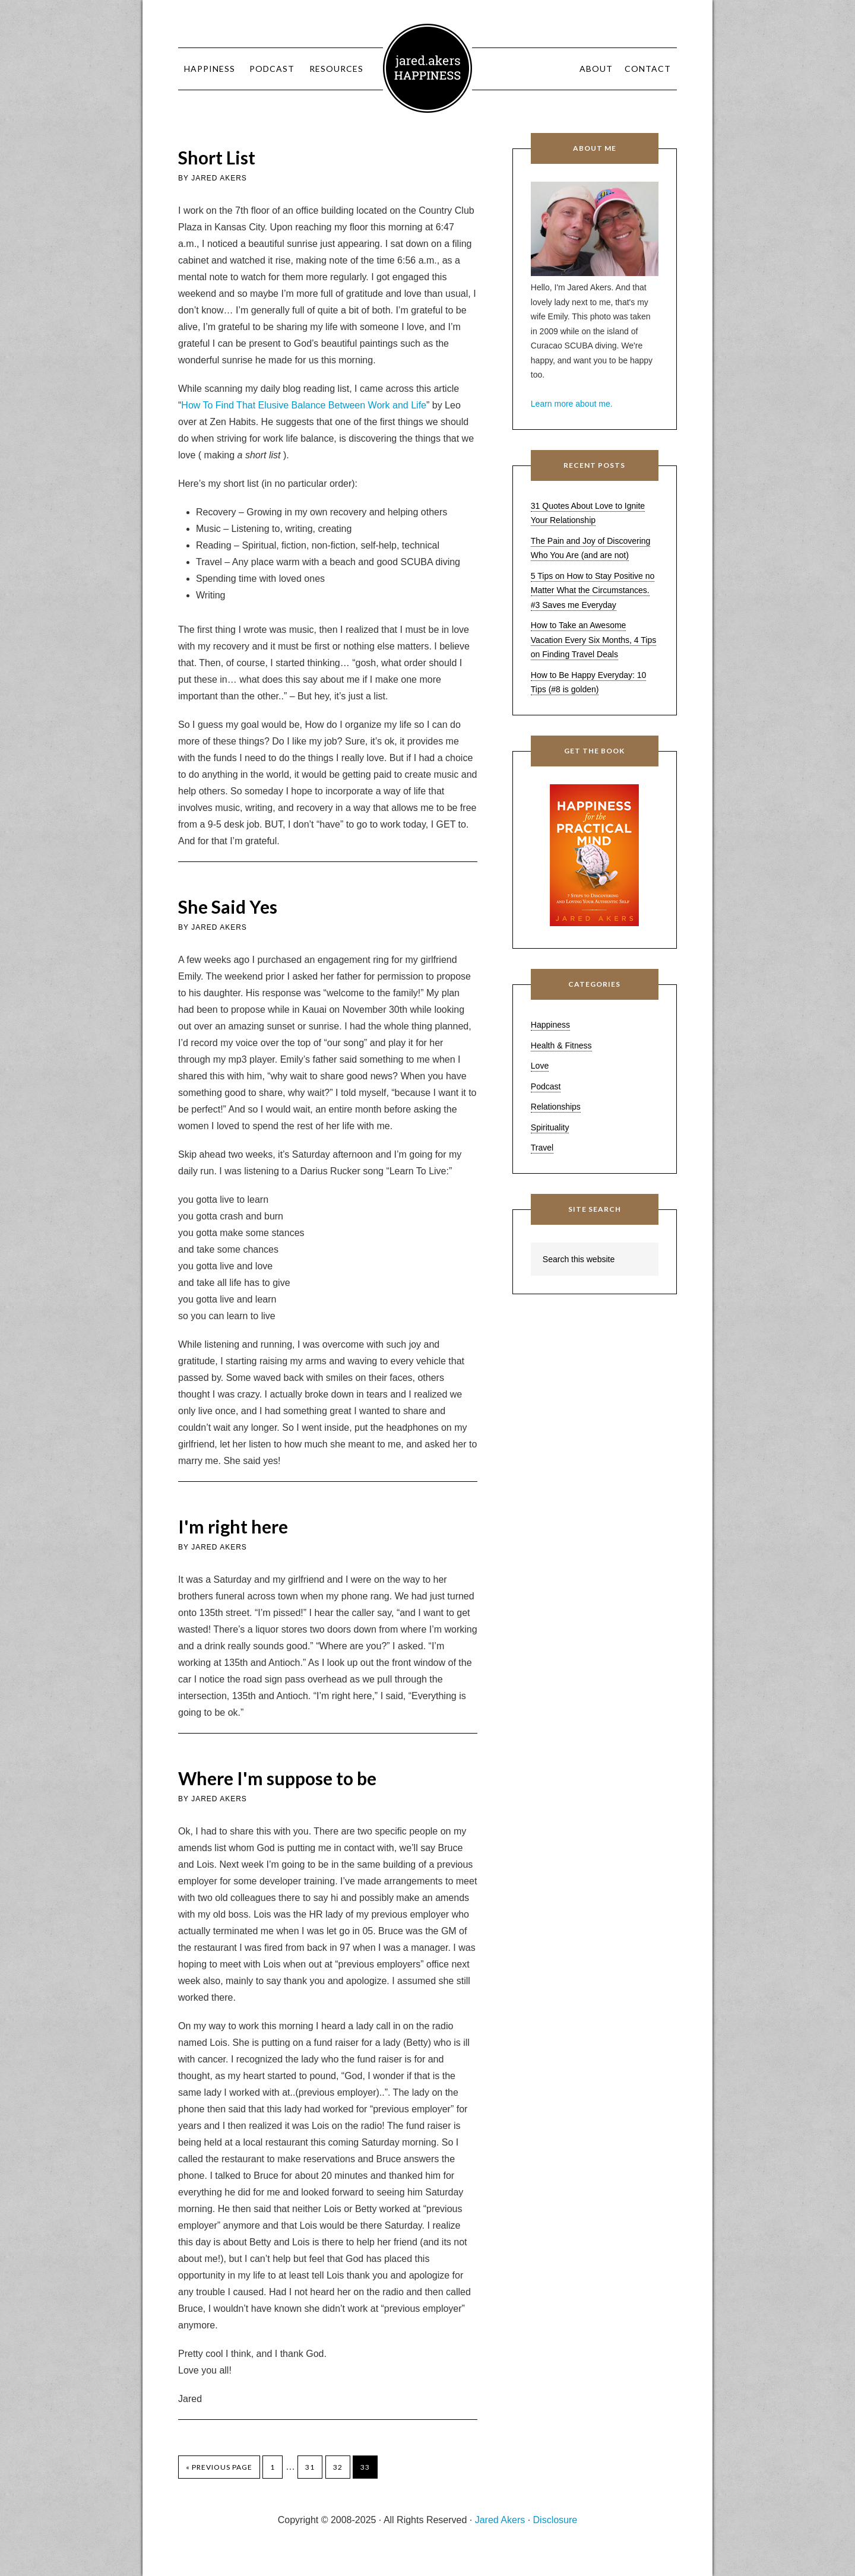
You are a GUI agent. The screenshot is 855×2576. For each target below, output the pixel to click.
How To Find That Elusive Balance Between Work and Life (303, 405)
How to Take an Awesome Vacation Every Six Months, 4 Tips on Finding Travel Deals (593, 639)
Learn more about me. (572, 403)
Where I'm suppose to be (277, 1778)
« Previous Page (219, 2467)
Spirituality (550, 1127)
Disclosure (555, 2520)
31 (310, 2467)
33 (365, 2467)
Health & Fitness (561, 1045)
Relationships (556, 1106)
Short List (216, 157)
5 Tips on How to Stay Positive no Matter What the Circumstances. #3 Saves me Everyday (593, 590)
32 (338, 2467)
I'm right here (233, 1526)
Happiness (550, 1024)
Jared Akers (427, 68)
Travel (542, 1147)
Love (540, 1065)
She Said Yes (227, 906)
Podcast (546, 1086)
